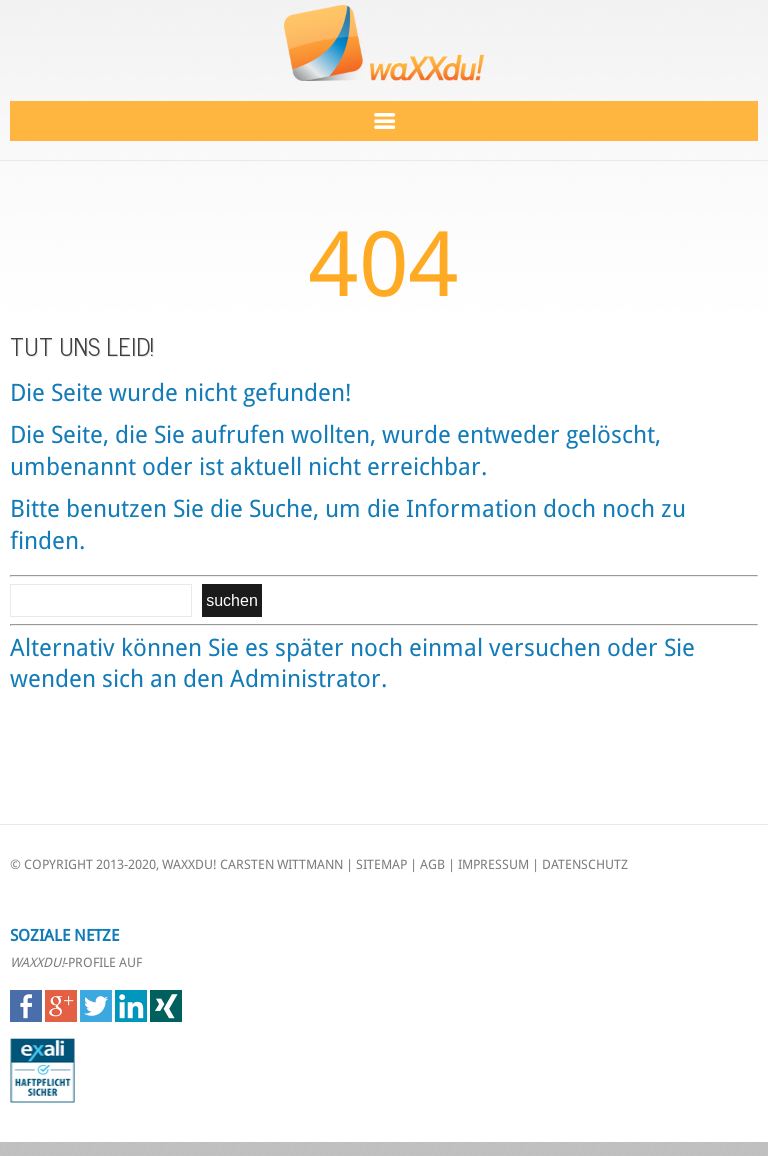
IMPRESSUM (493, 864)
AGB (432, 864)
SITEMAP (381, 864)
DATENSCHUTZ (585, 864)
